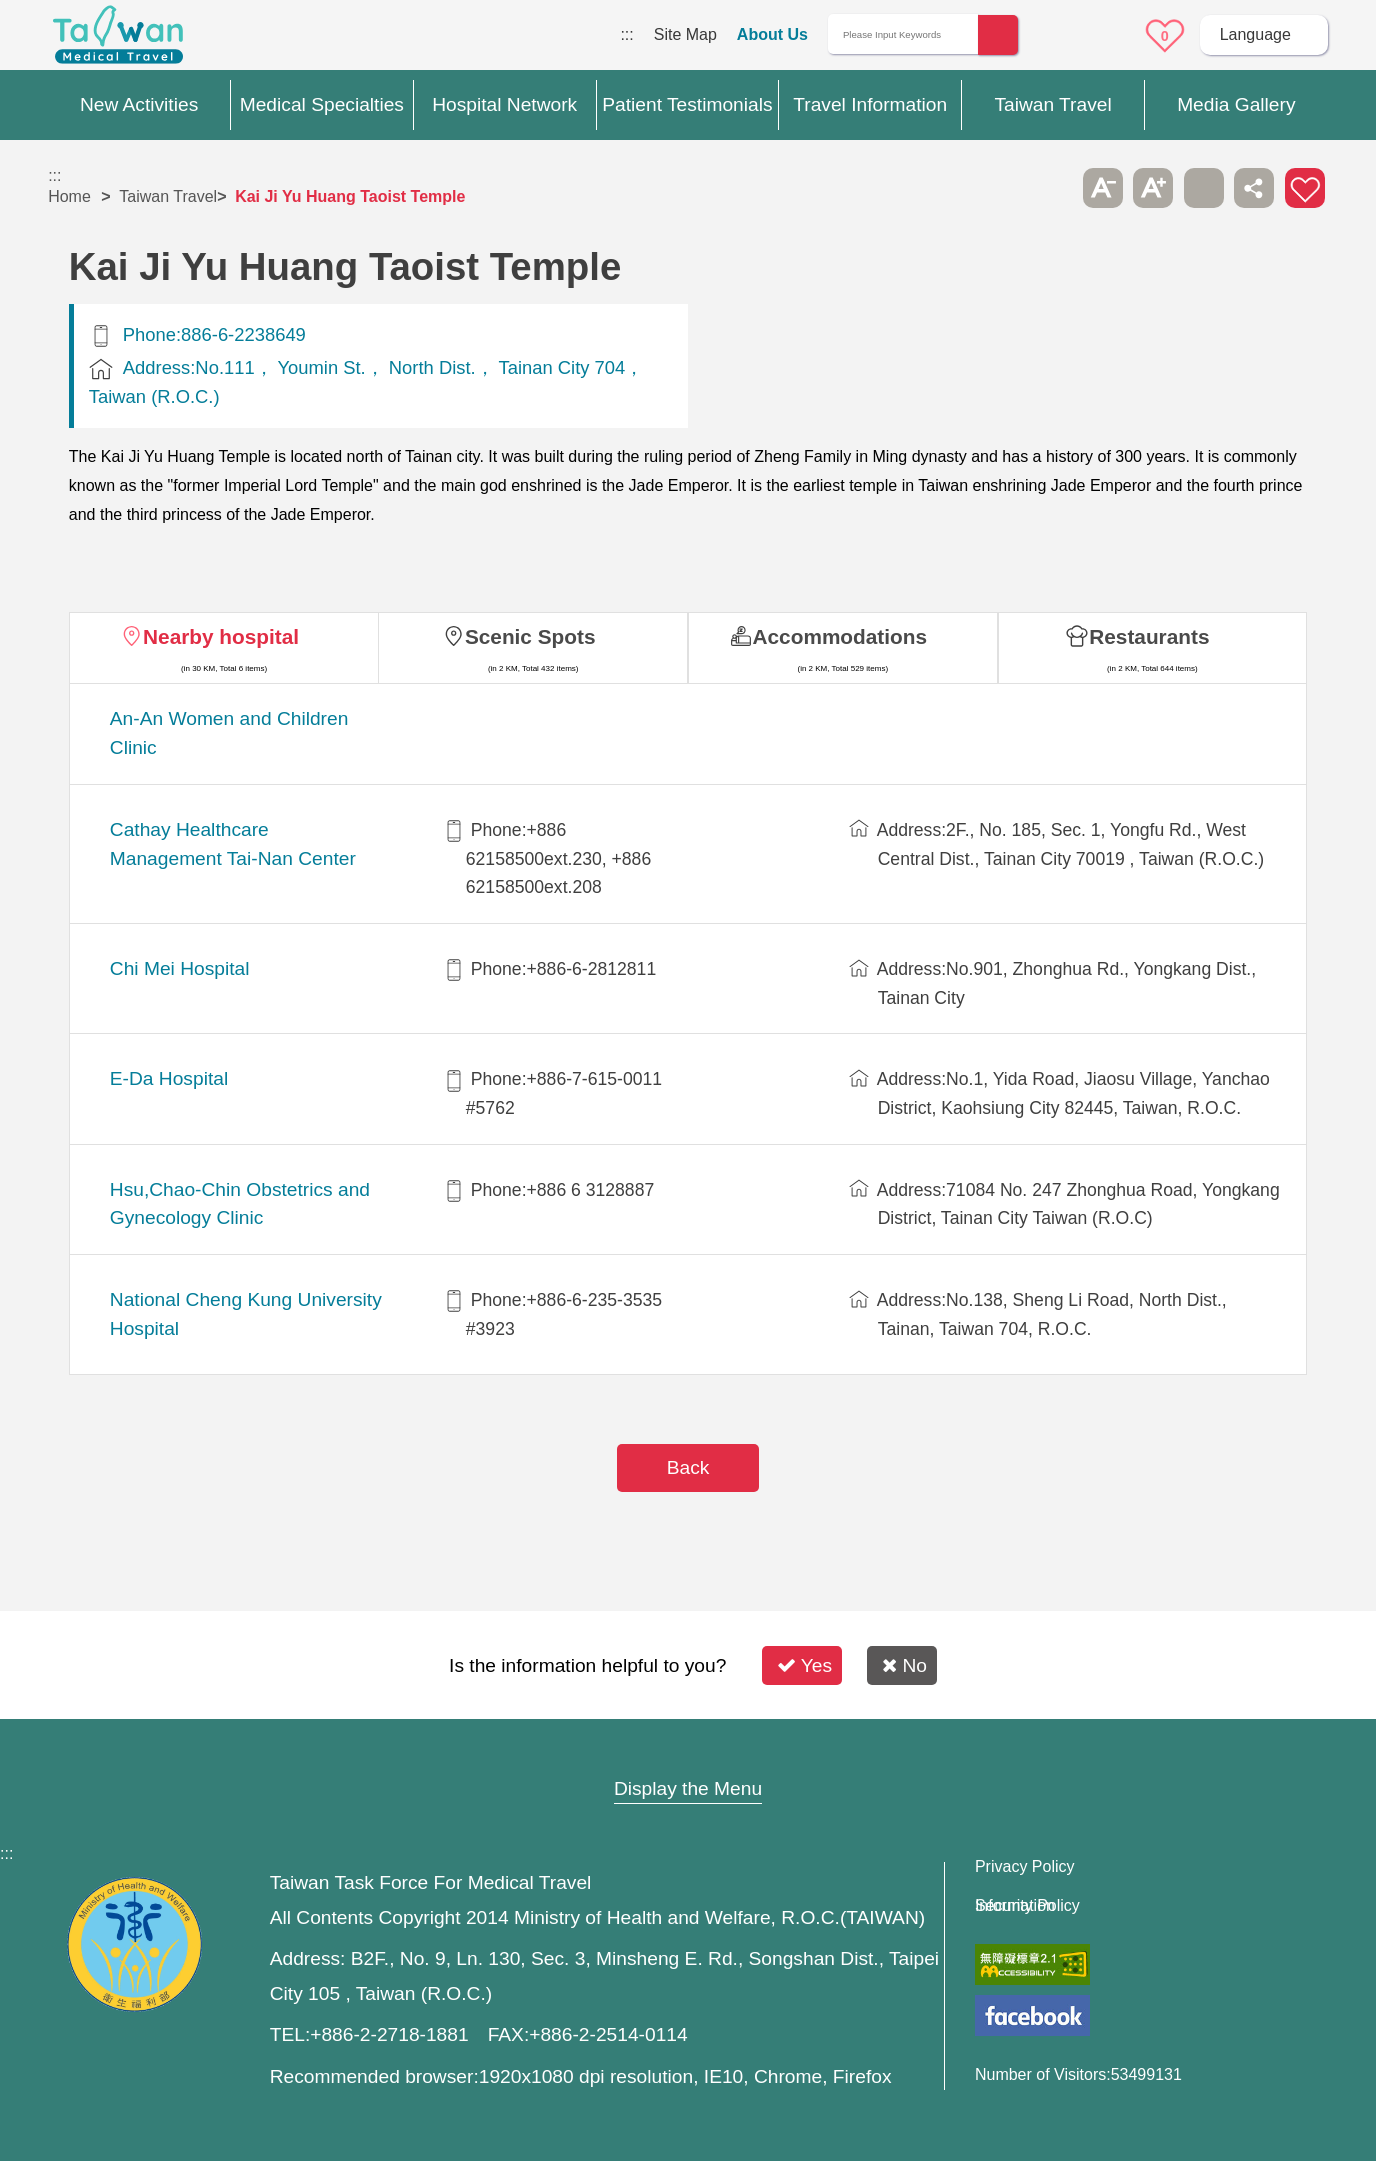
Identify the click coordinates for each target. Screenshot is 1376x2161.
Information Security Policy (1027, 1906)
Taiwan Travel (168, 196)
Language (1255, 34)
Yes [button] (804, 1665)
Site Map (685, 34)
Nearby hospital (221, 636)
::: (626, 34)
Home (69, 196)
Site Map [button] (688, 1750)
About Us (772, 34)
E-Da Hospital (169, 1078)
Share (1254, 188)
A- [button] (1103, 188)
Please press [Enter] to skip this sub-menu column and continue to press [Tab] (1053, 188)
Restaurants (1149, 636)
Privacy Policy (1025, 1867)
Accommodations (840, 636)
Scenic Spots (530, 636)
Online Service (1109, 36)
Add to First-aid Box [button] (1305, 188)
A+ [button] (1153, 188)
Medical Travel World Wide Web (118, 40)
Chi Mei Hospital (180, 968)
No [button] (904, 1665)
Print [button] (1204, 188)
